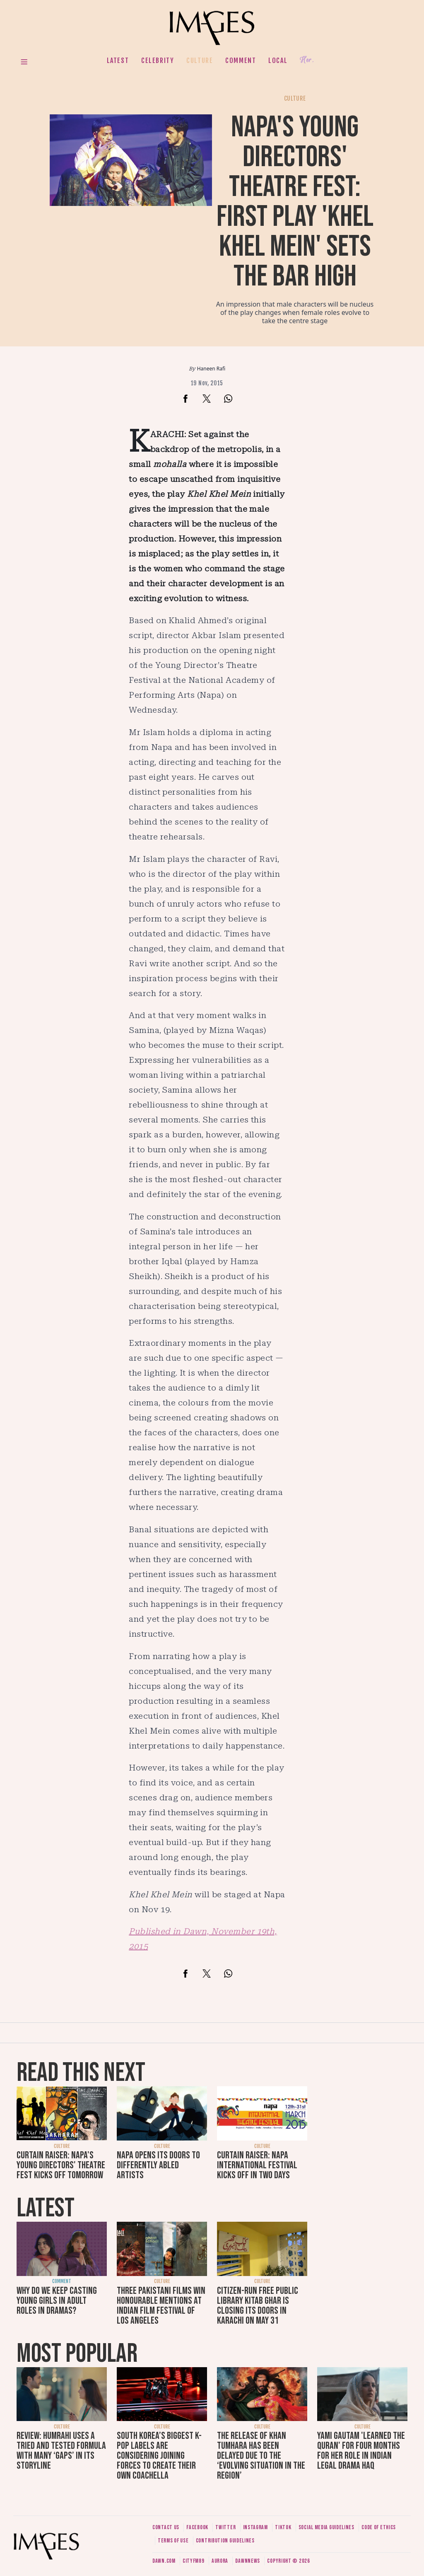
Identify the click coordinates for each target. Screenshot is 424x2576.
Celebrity (157, 60)
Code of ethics (378, 2527)
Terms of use (173, 2540)
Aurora (220, 2560)
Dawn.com (164, 2560)
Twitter (225, 2527)
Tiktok (283, 2527)
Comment (240, 60)
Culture (199, 60)
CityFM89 (194, 2560)
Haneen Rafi (211, 368)
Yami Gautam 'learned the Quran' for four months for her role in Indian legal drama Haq (361, 2451)
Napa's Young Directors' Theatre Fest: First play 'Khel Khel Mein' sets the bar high (295, 202)
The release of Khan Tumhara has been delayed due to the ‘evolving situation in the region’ (261, 2456)
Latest (118, 60)
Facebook (197, 2527)
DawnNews (247, 2560)
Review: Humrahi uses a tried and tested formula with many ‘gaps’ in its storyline (61, 2451)
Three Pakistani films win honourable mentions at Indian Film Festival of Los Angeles (161, 2306)
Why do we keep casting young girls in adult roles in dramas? (57, 2301)
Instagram (255, 2527)
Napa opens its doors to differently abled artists (158, 2165)
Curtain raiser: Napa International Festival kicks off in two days (257, 2165)
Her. (307, 60)
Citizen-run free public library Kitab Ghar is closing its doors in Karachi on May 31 (257, 2306)
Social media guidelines (326, 2527)
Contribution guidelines (225, 2540)
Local (277, 60)
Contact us (165, 2527)
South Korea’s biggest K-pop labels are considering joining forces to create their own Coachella (159, 2456)
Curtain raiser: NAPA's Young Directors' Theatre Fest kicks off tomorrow (61, 2165)
